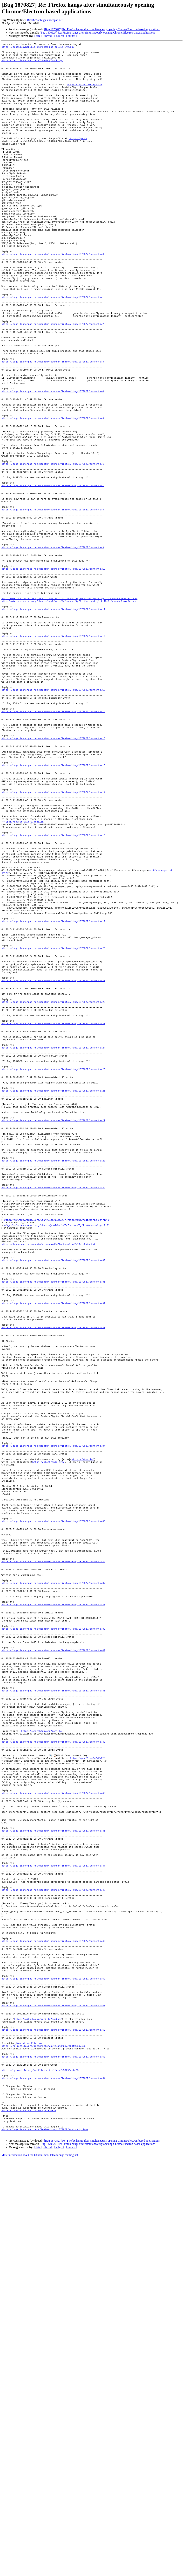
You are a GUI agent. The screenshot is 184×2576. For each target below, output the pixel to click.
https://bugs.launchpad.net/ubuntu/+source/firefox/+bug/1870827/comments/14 (53, 845)
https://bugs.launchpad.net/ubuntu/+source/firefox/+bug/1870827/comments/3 (52, 425)
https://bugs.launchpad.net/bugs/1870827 (28, 2524)
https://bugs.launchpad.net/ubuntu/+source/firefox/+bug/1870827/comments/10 (53, 674)
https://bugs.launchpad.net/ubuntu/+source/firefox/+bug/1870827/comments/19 (53, 1097)
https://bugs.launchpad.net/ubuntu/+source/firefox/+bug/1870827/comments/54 (53, 2485)
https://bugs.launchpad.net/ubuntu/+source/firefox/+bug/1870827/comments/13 (53, 819)
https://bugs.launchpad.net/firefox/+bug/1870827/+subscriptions (44, 2546)
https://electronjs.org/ (48, 1746)
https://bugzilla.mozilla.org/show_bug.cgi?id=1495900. (38, 48)
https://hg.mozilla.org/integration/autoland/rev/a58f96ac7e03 (43, 2446)
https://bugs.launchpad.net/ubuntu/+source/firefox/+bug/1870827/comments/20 (53, 1129)
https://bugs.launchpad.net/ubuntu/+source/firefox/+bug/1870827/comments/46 (53, 2188)
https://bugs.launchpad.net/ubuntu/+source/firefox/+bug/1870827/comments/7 (52, 574)
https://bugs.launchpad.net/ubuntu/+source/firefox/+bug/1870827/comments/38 (53, 1917)
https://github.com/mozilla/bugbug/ (38, 2414)
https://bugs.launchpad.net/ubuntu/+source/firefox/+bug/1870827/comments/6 (52, 548)
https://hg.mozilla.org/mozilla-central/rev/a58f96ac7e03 (40, 2475)
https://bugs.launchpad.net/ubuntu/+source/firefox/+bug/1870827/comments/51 (53, 2398)
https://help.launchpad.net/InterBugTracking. (32, 64)
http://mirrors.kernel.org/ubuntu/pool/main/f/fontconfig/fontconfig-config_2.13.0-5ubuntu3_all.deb (69, 709)
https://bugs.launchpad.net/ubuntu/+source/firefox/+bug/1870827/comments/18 (53, 993)
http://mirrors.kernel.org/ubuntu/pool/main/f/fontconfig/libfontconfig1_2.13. (57, 1461)
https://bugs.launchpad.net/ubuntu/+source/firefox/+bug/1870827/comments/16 (53, 909)
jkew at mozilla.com (28, 2443)
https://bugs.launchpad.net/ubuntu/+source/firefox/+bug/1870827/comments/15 (53, 877)
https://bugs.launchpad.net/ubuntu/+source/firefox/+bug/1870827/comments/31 (53, 1529)
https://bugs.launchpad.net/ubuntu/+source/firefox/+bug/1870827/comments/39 (53, 1946)
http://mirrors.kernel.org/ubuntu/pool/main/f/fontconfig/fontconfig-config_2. (57, 1455)
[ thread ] (48, 35)
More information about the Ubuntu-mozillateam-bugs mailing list (39, 2572)
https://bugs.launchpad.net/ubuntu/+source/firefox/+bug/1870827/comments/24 (53, 1248)
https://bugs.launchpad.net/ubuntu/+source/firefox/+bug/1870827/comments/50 (53, 2365)
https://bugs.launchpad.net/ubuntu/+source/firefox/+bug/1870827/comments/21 (53, 1168)
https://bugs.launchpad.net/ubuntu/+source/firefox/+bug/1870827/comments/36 (53, 1865)
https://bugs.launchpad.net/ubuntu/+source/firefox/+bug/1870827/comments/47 (53, 2230)
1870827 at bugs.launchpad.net (45, 20)
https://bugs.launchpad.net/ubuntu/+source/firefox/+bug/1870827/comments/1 (52, 348)
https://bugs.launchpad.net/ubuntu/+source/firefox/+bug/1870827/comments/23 (53, 1219)
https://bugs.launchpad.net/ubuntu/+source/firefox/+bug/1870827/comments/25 (53, 1274)
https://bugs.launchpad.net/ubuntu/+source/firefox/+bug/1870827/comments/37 (53, 1891)
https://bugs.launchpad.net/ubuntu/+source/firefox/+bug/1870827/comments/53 (53, 2459)
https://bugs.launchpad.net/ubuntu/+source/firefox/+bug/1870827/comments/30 (53, 1503)
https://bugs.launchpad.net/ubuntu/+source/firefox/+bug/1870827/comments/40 (53, 1972)
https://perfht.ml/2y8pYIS (84, 93)
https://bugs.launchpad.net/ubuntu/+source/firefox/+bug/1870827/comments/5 (52, 493)
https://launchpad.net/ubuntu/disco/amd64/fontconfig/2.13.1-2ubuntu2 (48, 1484)
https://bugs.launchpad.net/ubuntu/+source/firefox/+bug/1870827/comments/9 (52, 648)
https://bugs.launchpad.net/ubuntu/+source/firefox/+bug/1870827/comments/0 (52, 296)
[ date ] (38, 35)
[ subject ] (60, 35)
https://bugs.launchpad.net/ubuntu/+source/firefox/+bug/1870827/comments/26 (53, 1300)
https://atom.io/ (83, 1742)
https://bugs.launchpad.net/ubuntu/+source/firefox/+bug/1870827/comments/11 (53, 722)
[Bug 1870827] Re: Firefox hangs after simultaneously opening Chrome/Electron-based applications (102, 29)
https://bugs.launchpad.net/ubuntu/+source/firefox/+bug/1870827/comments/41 (53, 2020)
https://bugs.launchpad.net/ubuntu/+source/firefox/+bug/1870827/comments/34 (53, 1726)
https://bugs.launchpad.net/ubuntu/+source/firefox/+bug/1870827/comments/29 (53, 1416)
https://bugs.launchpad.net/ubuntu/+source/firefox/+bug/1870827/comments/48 (53, 2259)
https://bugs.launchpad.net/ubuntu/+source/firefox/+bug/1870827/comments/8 (52, 603)
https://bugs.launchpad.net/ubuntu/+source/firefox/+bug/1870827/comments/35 (53, 1817)
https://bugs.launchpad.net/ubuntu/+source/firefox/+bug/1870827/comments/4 (52, 461)
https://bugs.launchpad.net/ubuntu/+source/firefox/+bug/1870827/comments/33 (53, 1584)
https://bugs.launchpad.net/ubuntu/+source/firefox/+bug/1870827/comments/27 (53, 1336)
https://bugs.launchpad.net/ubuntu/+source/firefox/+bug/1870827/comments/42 (53, 2081)
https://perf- (78, 157)
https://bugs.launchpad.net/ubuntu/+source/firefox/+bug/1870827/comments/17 (53, 942)
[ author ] (71, 35)
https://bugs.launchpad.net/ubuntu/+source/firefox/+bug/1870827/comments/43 (53, 2143)
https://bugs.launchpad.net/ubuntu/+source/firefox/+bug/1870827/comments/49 (53, 2320)
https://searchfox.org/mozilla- (24, 977)
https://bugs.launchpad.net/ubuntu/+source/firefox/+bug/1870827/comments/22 (53, 1194)
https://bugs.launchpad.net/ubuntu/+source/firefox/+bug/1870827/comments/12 (53, 754)
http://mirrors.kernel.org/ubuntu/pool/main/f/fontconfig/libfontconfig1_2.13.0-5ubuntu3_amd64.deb (68, 713)
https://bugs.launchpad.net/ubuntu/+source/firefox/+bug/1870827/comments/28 (53, 1384)
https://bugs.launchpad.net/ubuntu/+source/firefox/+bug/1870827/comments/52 (53, 2427)
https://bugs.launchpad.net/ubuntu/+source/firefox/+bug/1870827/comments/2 (52, 380)
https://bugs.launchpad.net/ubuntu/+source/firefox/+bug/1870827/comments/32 (53, 1555)
